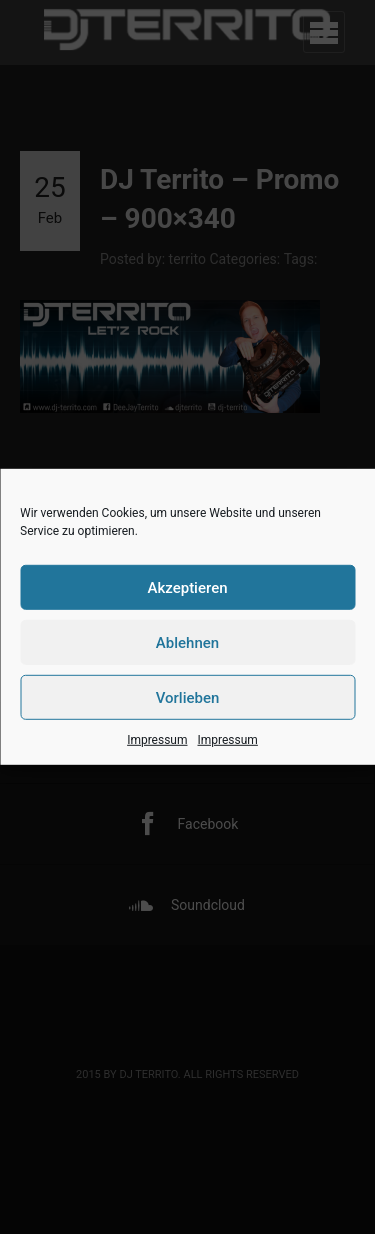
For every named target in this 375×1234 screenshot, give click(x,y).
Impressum (157, 740)
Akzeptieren (187, 587)
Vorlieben (188, 697)
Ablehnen (187, 642)
